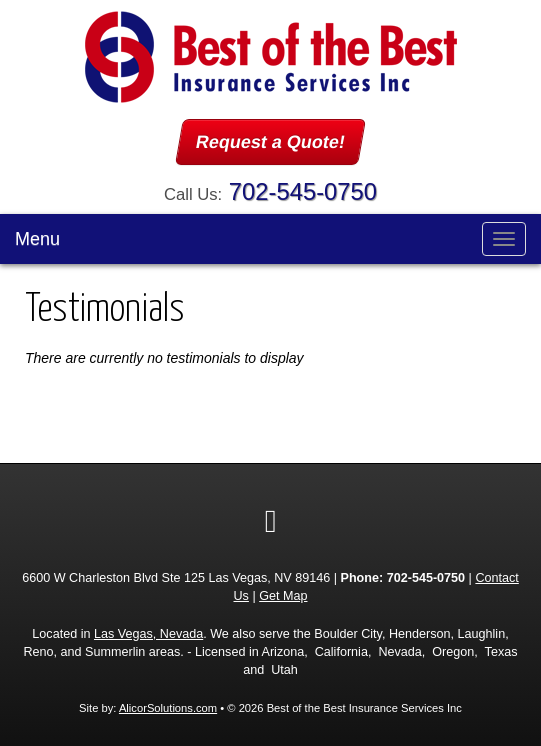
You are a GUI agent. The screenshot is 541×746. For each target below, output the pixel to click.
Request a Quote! (270, 142)
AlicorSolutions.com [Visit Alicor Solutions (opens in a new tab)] (168, 708)
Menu (37, 239)
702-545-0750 (303, 191)
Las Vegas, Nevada (148, 634)
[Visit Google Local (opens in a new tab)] (271, 521)
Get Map (283, 596)
